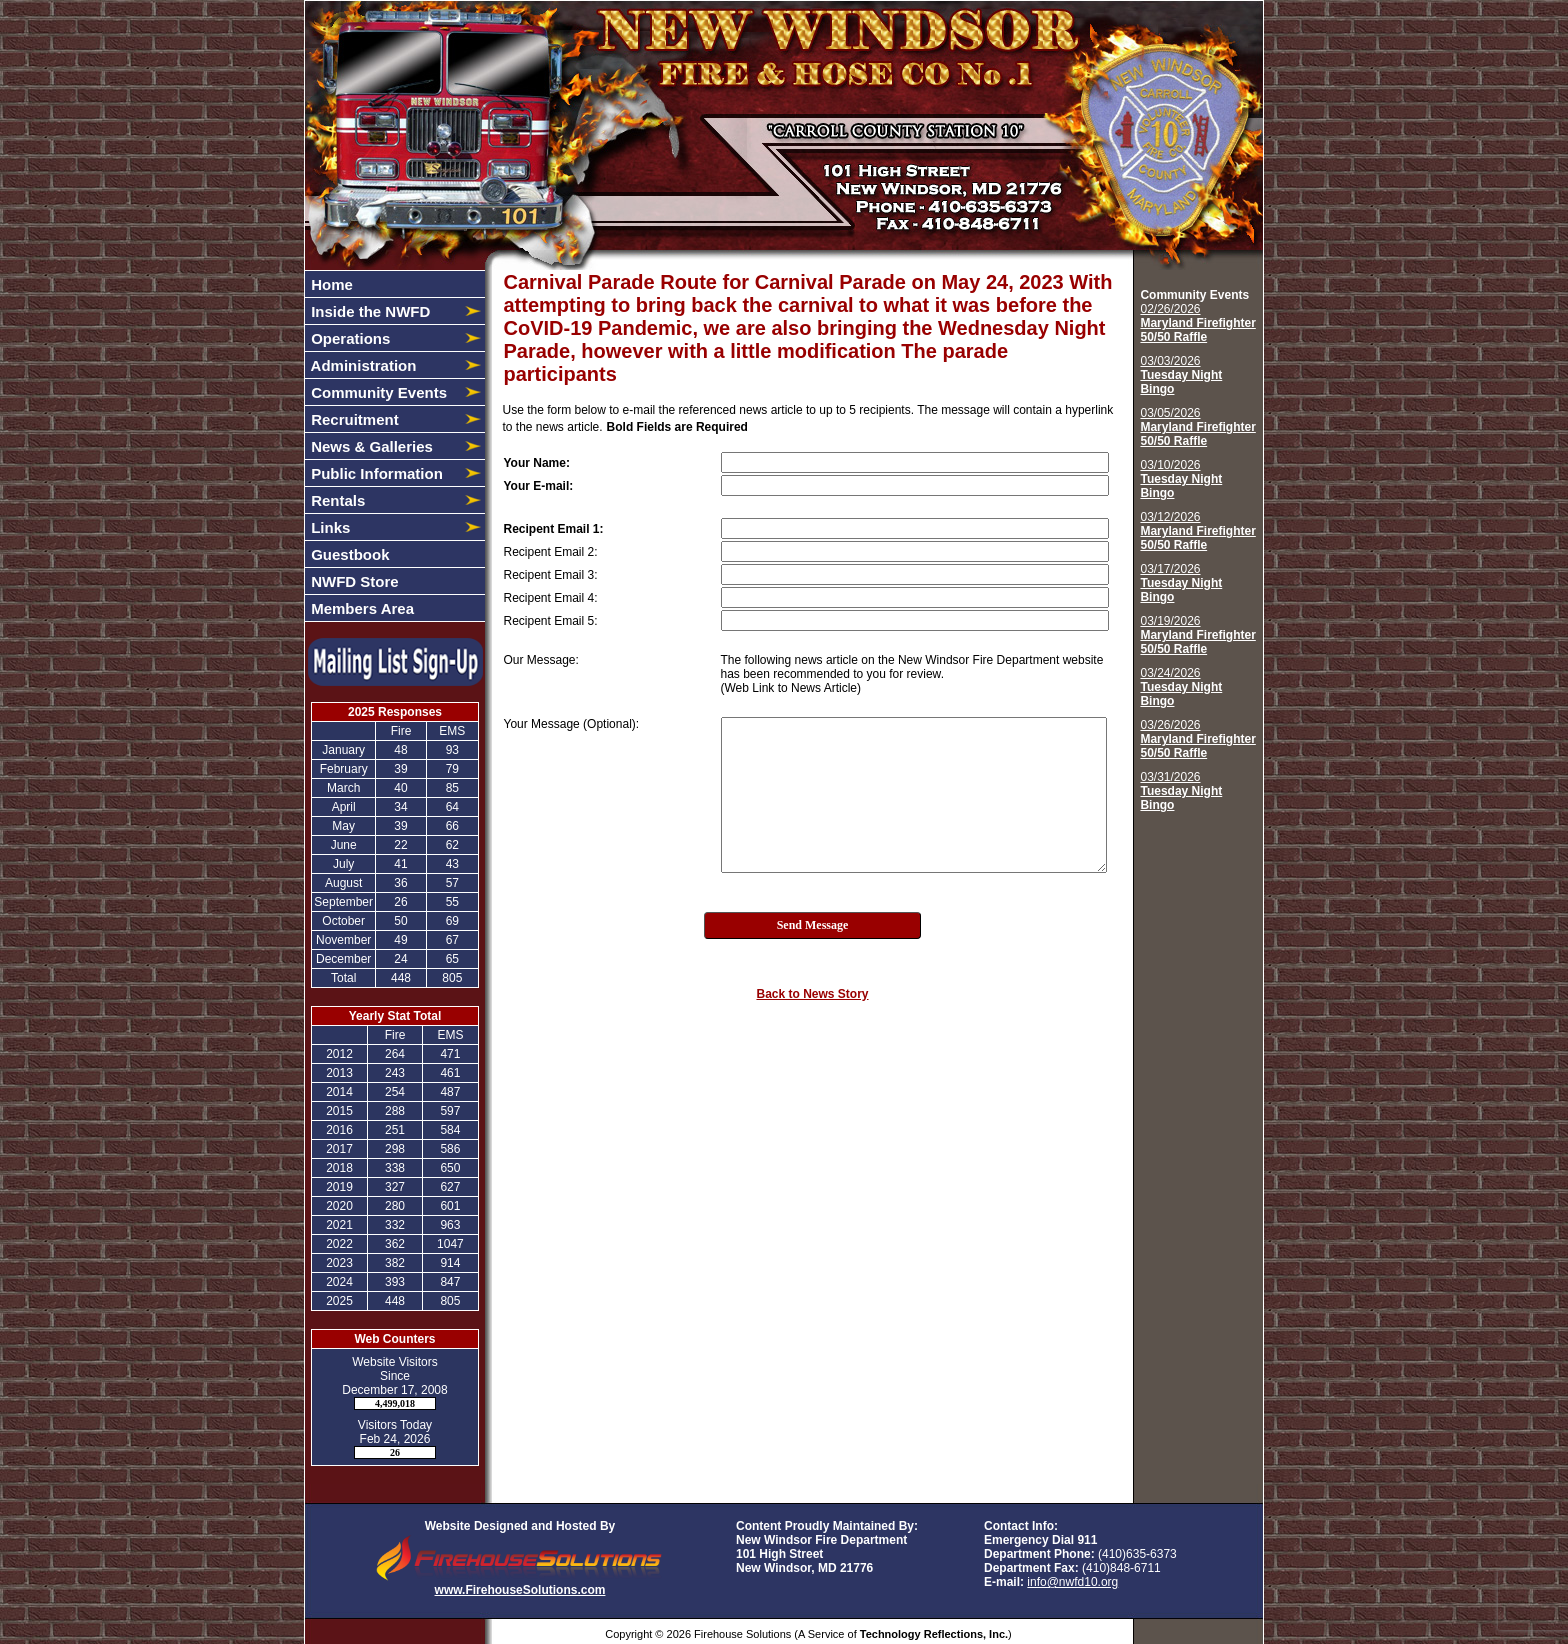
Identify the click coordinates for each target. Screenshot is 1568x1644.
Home (330, 284)
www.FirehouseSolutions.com (520, 1590)
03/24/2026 (1181, 687)
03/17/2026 (1181, 583)
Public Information (375, 473)
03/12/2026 (1197, 531)
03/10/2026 (1181, 479)
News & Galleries (370, 446)
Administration (361, 365)
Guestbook (348, 554)
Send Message (813, 925)
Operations (348, 338)
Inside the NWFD (368, 311)
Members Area (360, 608)
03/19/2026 (1197, 635)
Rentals (336, 500)
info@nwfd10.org (1072, 1582)
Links (328, 527)
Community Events (377, 392)
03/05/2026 (1197, 427)
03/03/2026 (1181, 375)
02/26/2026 (1197, 323)
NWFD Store (353, 581)
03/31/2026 (1181, 791)
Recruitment (353, 419)
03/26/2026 (1197, 739)
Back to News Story (812, 994)
